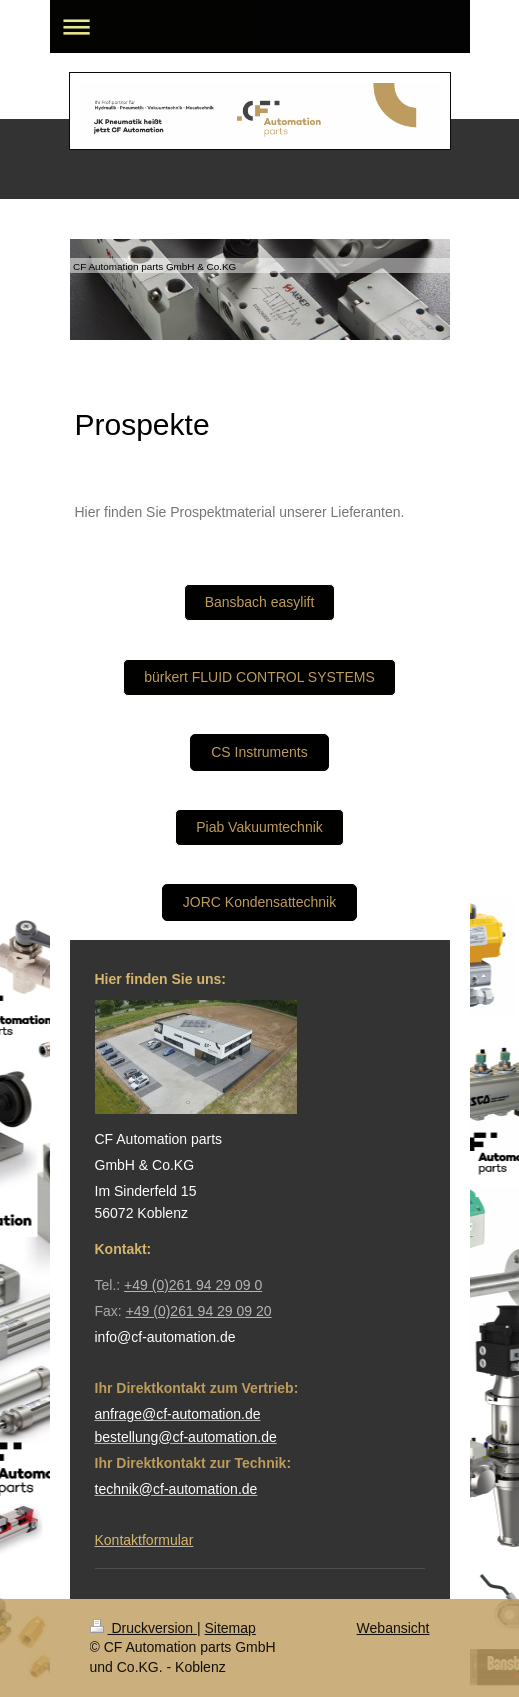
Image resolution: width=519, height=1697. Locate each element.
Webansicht (393, 1628)
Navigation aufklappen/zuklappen (260, 26)
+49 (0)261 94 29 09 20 (199, 1311)
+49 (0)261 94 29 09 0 (193, 1285)
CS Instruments (259, 752)
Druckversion (143, 1628)
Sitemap (230, 1628)
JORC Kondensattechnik (259, 902)
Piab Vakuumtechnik (259, 827)
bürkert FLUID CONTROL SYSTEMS (259, 677)
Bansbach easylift (260, 602)
